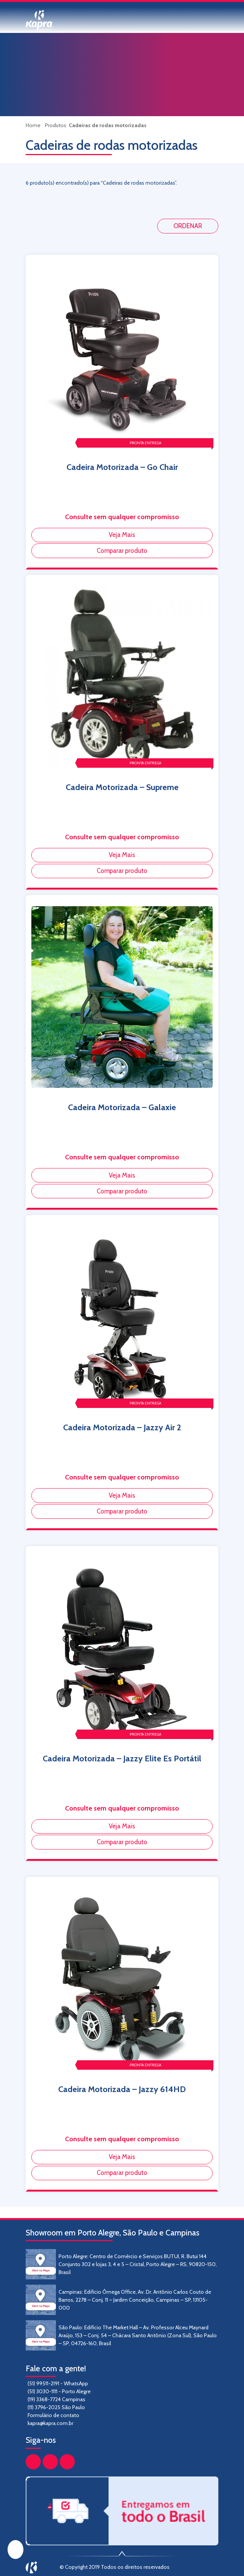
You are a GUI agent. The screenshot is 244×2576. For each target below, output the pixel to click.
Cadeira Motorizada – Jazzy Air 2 (122, 1427)
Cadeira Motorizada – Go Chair (122, 467)
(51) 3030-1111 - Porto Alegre (59, 2391)
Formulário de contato (53, 2415)
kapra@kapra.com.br (50, 2423)
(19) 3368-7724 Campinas (56, 2399)
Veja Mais (122, 534)
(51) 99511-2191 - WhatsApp (58, 2383)
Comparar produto (122, 550)
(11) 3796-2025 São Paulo (56, 2407)
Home (34, 125)
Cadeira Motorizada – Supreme (122, 787)
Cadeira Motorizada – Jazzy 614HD (122, 2089)
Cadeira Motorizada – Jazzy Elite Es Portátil (122, 1758)
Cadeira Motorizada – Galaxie (122, 1107)
